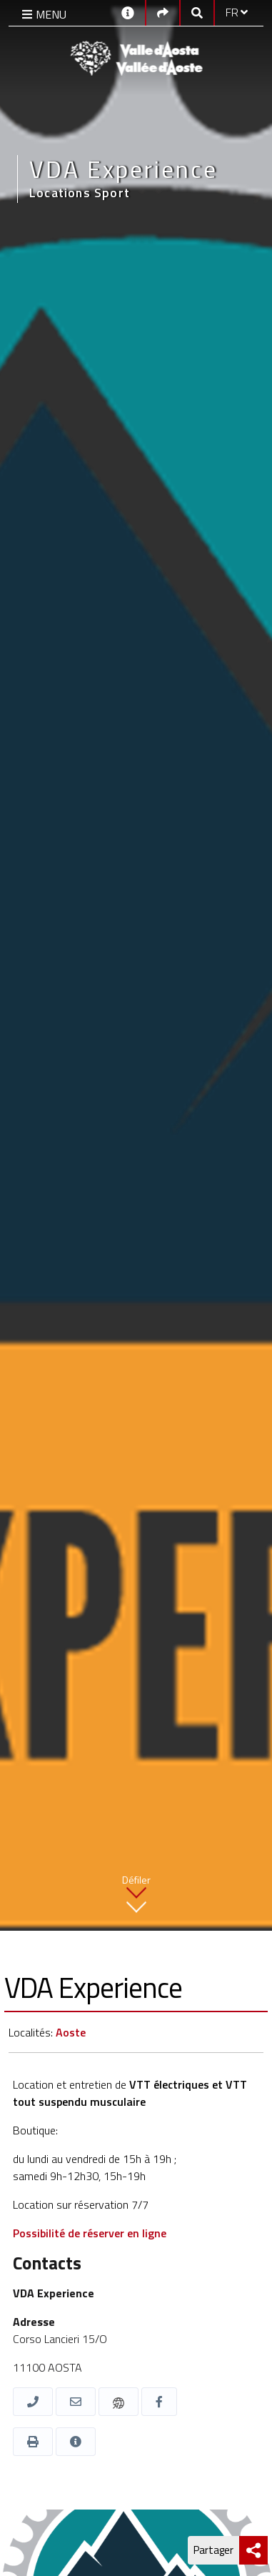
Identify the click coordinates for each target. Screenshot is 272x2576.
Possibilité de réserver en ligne (89, 2233)
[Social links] (162, 12)
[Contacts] (127, 12)
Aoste (71, 2032)
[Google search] (197, 12)
